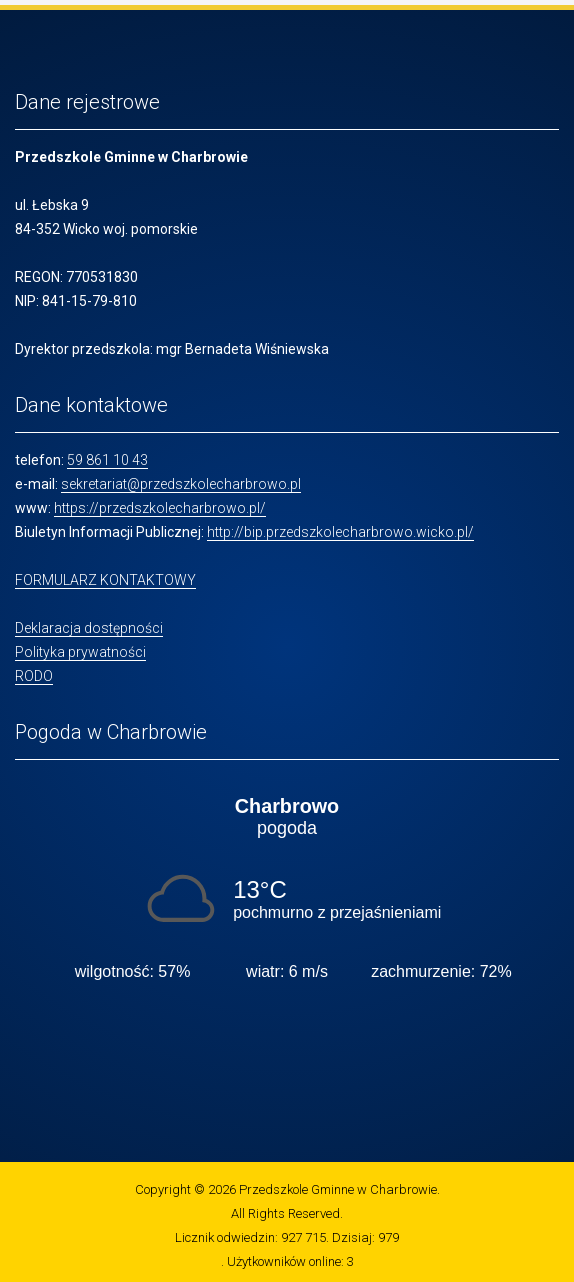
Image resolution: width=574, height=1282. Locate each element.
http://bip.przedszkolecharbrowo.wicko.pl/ (340, 532)
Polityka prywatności (80, 652)
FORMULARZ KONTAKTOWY (105, 580)
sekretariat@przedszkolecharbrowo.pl (181, 484)
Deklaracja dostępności (89, 628)
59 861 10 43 (107, 460)
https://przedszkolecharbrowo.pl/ (160, 508)
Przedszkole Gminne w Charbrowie (338, 1189)
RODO (34, 676)
